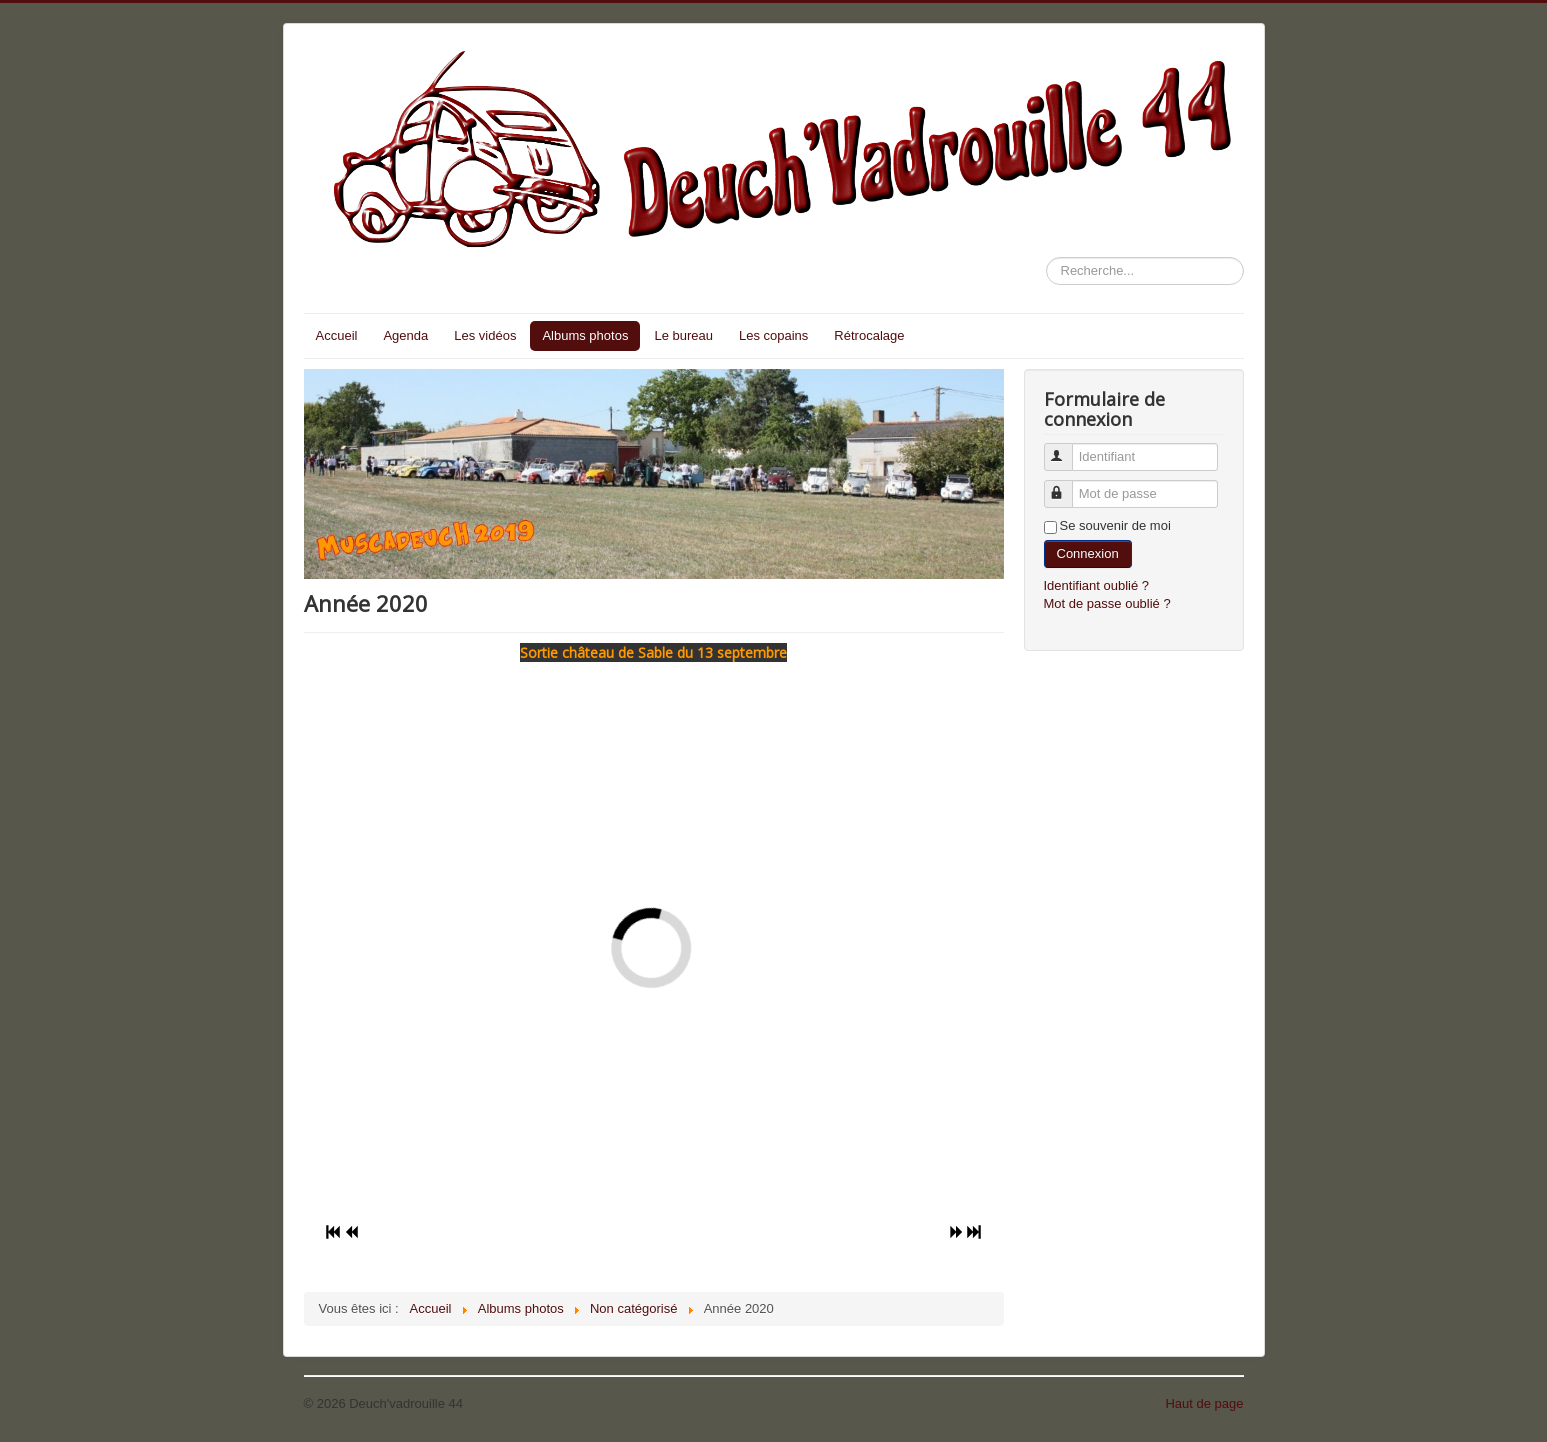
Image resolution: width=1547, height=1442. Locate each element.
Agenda (405, 335)
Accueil (337, 335)
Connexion (1088, 553)
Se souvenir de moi (1115, 525)
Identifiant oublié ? (1097, 585)
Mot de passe (1067, 485)
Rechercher (1046, 257)
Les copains (773, 335)
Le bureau (683, 335)
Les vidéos (485, 335)
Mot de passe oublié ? (1107, 603)
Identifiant (1067, 448)
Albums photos (585, 335)
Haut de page (1204, 1403)
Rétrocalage (869, 335)
